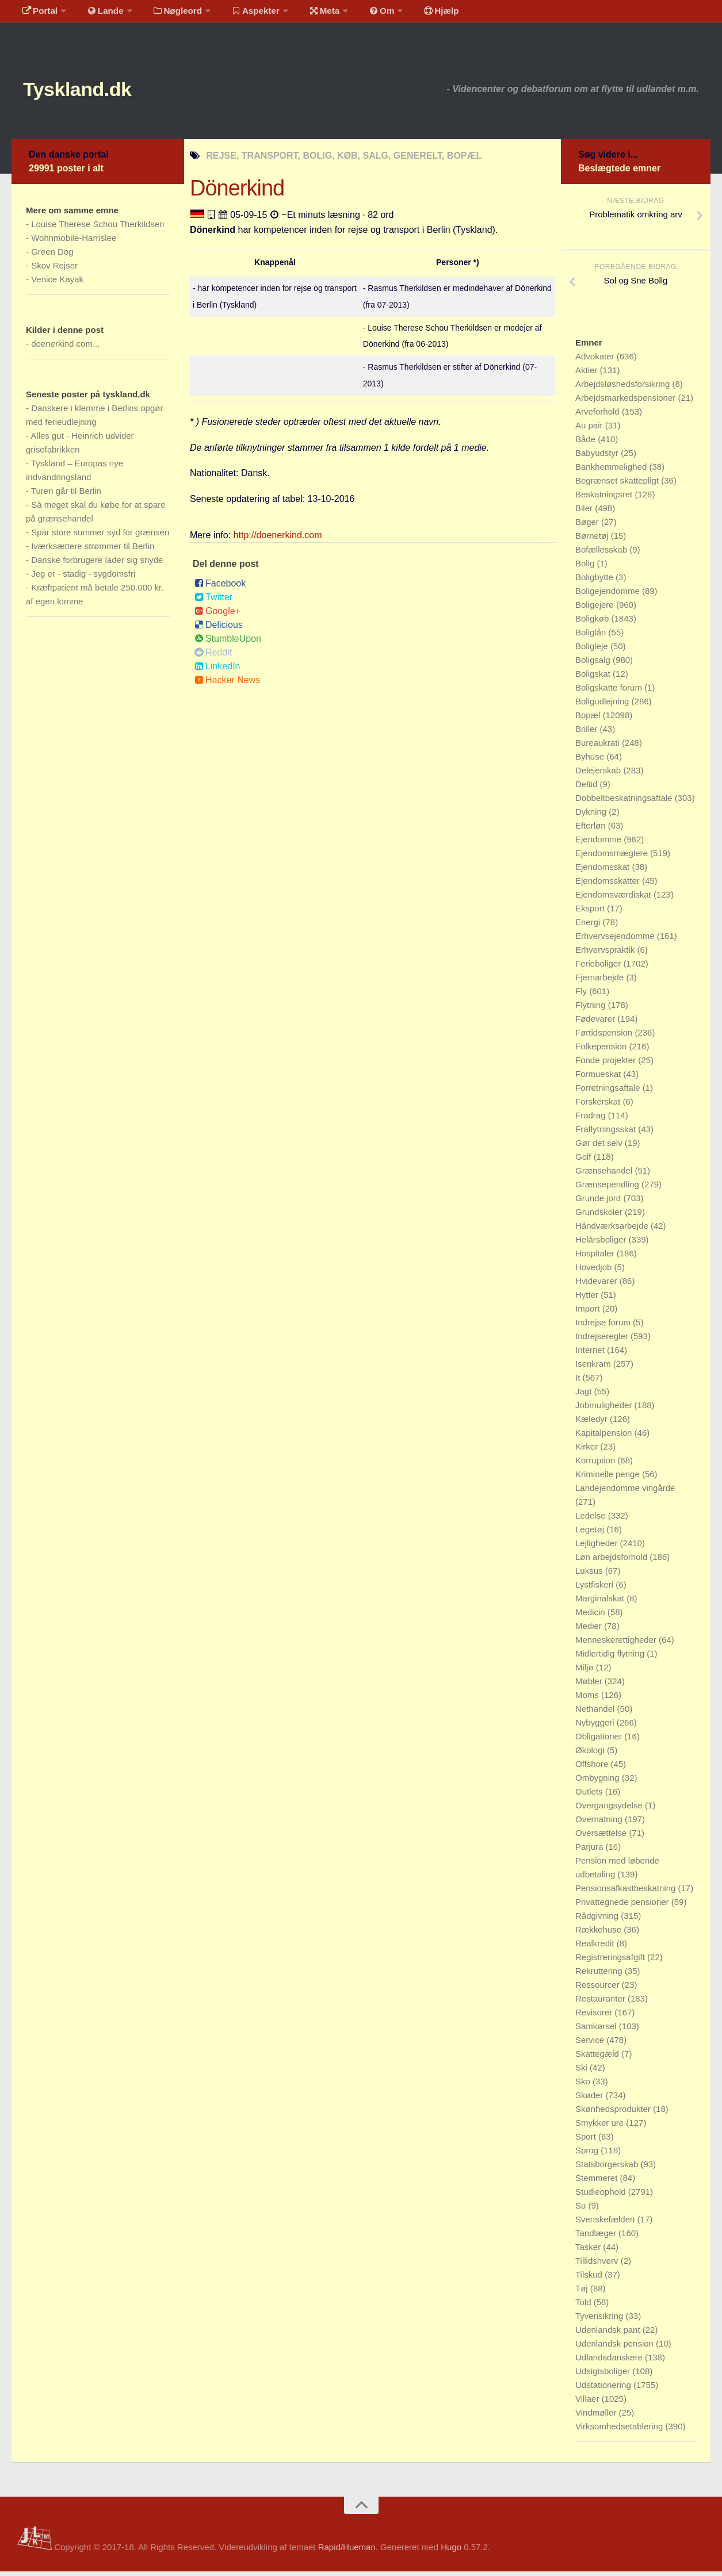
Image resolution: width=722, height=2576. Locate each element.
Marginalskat (601, 1603)
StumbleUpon (227, 643)
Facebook (220, 588)
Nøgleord (168, 14)
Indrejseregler (603, 1341)
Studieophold (601, 2196)
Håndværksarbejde (613, 1230)
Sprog (588, 2155)
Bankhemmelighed (612, 471)
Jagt (584, 1396)
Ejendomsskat (603, 871)
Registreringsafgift (611, 1961)
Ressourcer (598, 1989)
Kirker (587, 1451)
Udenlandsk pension (615, 2348)
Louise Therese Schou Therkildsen (97, 228)
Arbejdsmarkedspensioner (626, 402)
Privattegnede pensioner (623, 1906)
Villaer (588, 2403)
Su (582, 2210)
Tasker (589, 2251)
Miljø (585, 1672)
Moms (588, 1699)
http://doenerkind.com (278, 540)
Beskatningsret (605, 499)
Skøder (590, 2099)
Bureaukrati (598, 747)
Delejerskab (599, 775)
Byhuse (590, 761)
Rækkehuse (599, 1934)
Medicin (591, 1616)
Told (584, 2307)
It (579, 1382)
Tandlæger (596, 2237)
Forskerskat (599, 1106)
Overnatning (600, 1823)
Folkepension (602, 1051)
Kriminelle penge (608, 1478)
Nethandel (596, 1713)
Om (362, 14)
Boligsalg (594, 664)
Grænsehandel (605, 1175)
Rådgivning (598, 1920)
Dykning (592, 816)
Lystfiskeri (595, 1589)
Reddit (213, 657)
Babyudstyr (598, 457)
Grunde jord (599, 1203)
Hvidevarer (597, 1285)
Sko (584, 2086)
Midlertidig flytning (611, 1658)
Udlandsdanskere (610, 2362)
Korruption (596, 1465)
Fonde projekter (606, 1065)
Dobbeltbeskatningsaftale (625, 802)
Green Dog (52, 256)
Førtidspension (605, 1037)
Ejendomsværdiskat (614, 899)
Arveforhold (598, 416)
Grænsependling (608, 1189)
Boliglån (592, 637)
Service (590, 2044)
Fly (582, 995)
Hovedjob (594, 1271)
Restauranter (601, 2003)
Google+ (217, 615)
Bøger (588, 526)
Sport (586, 2141)
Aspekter (244, 14)
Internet (591, 1354)
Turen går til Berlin (66, 495)
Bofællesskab (602, 554)
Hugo (451, 2552)
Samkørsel (597, 2030)
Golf (584, 1161)
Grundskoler (600, 1216)
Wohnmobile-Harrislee (73, 242)
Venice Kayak (57, 284)
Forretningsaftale (609, 1092)
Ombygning (598, 1782)
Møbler (590, 1685)
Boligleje (592, 651)
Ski (582, 2072)
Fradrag (591, 1120)
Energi (589, 926)
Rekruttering (600, 1975)
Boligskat (594, 678)
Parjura (590, 1851)
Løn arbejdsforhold (612, 1561)
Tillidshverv (598, 2265)
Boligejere (595, 609)
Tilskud (590, 2279)
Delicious (218, 629)
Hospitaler (596, 1258)
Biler (585, 513)
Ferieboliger (599, 968)
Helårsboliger (602, 1244)
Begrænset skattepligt (618, 485)
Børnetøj (593, 540)
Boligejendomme (608, 595)
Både (586, 443)
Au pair (590, 430)
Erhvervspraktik (606, 954)
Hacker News (227, 684)
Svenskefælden (606, 2224)
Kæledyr (592, 1423)
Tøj (582, 2293)
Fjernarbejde (600, 982)
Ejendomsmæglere (612, 857)
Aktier (587, 374)
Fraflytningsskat (606, 1133)
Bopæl (589, 719)
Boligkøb (593, 623)
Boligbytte (595, 581)
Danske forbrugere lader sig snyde (97, 564)
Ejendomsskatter (608, 885)
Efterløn (591, 830)
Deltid (587, 788)
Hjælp (417, 14)
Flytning (591, 1009)
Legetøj (590, 1534)
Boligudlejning (603, 706)
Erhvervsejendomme (616, 940)
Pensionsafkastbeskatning (626, 1892)
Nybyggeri (596, 1727)
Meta (308, 14)
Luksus (590, 1575)
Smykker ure (600, 2127)
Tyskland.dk (90, 91)
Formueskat (599, 1078)
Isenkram (594, 1368)
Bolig (586, 568)
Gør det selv (600, 1147)
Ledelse (591, 1520)
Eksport (591, 913)
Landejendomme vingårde (625, 1492)
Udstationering (604, 2389)
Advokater (596, 361)
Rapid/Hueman (347, 2552)
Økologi (591, 1754)
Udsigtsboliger (603, 2375)
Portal (38, 14)
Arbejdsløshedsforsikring (623, 388)
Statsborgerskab (607, 2169)
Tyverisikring (600, 2320)
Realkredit (596, 1948)
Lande (100, 14)
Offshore (592, 1768)
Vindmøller (597, 2417)
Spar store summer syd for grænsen (100, 537)
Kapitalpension (605, 1437)
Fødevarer (596, 1023)
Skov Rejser (54, 270)
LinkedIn (217, 671)
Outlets (590, 1796)
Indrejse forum (604, 1327)
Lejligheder (597, 1547)
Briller (587, 733)
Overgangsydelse (610, 1810)
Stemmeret (597, 2182)
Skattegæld (598, 2058)
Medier (589, 1630)
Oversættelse (602, 1837)
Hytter (588, 1299)
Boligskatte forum (609, 692)
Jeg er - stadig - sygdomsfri (83, 578)
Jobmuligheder (605, 1409)
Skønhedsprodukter (614, 2113)
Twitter (213, 602)
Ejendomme (599, 844)
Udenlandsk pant (609, 2334)
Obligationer (599, 1741)
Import (588, 1313)
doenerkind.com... (65, 348)
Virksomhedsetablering (620, 2431)
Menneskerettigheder (617, 1644)
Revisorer (594, 2017)
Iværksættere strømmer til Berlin (92, 550)
